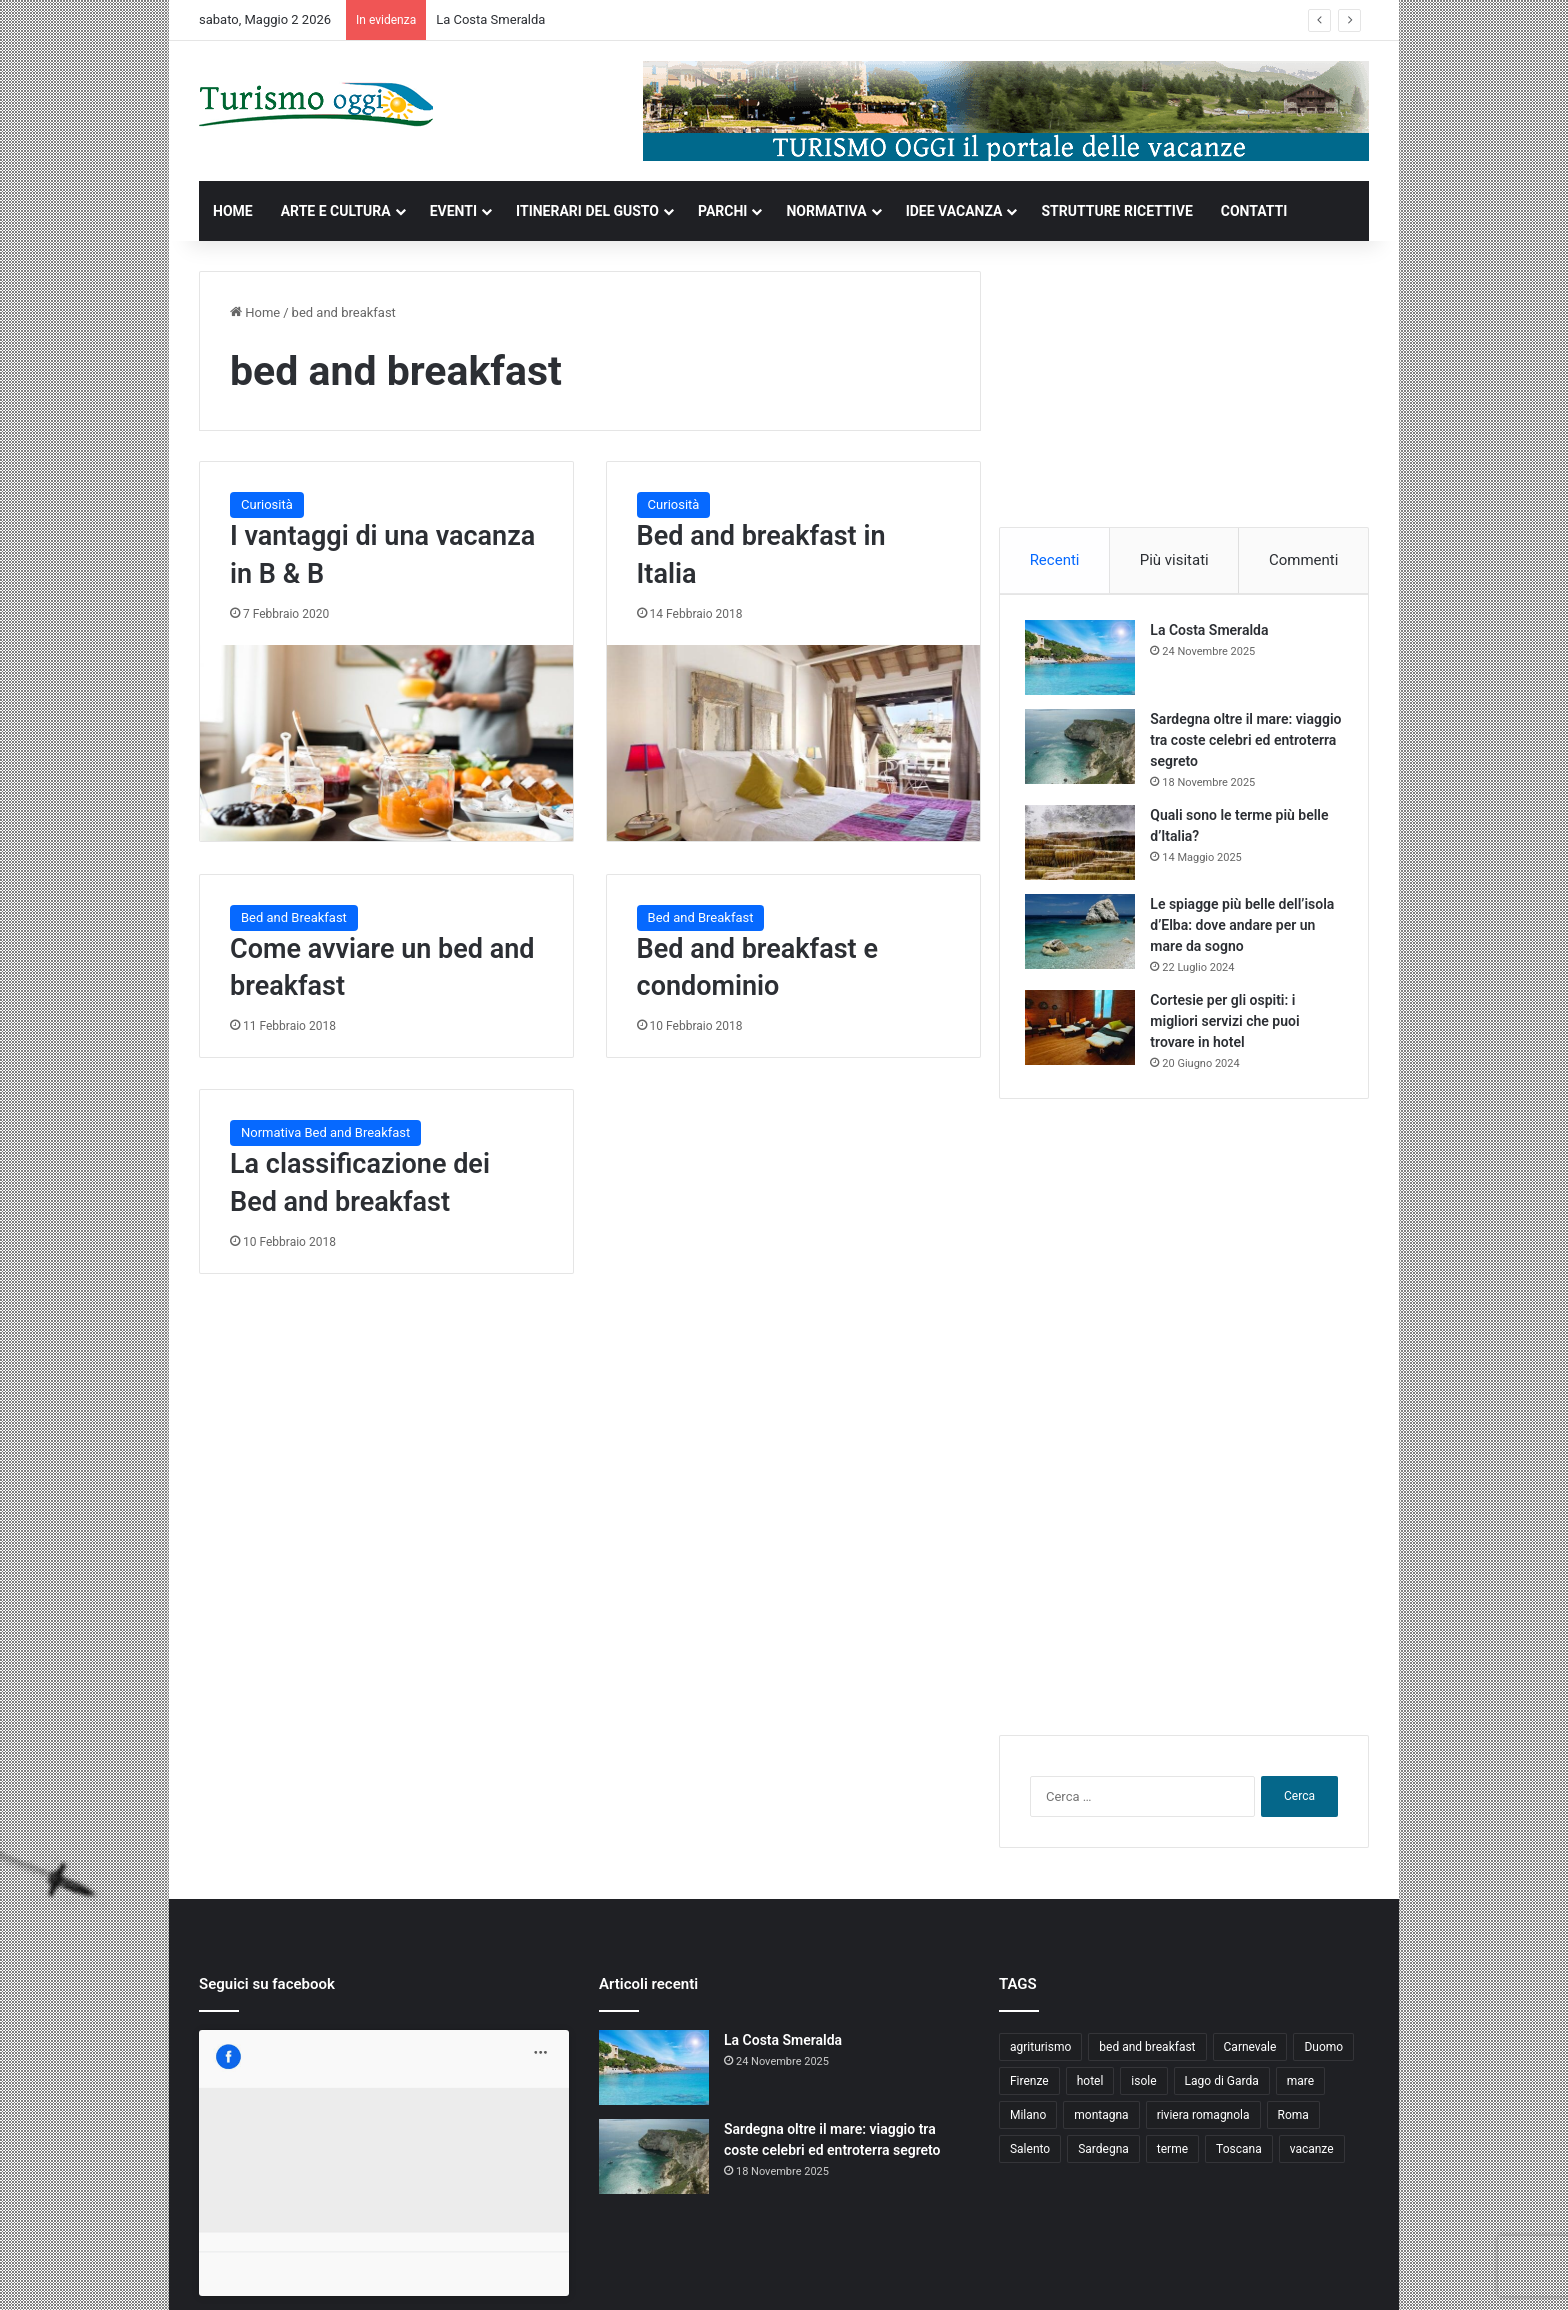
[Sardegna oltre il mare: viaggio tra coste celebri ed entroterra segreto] (1085, 751)
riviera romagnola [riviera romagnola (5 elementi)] (1203, 2124)
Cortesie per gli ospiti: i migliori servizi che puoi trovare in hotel (1229, 1026)
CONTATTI (1254, 211)
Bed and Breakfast (294, 917)
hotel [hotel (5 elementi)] (1090, 2090)
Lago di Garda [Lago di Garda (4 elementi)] (1222, 2090)
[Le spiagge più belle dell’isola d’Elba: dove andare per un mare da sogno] (1085, 936)
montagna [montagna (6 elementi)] (1101, 2124)
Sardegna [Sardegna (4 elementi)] (1103, 2158)
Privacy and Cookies (1127, 2273)
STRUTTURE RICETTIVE (1116, 211)
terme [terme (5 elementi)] (1172, 2158)
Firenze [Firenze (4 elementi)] (1029, 2090)
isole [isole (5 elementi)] (1143, 2090)
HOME (233, 211)
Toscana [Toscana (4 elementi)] (1239, 2158)
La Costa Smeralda (490, 19)
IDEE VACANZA (954, 211)
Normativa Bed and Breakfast (325, 1132)
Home (255, 312)
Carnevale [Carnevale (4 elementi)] (1250, 2056)
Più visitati (1174, 560)
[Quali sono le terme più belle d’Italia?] (1085, 847)
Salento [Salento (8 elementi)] (1030, 2158)
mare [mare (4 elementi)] (1300, 2090)
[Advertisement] (1184, 396)
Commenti (1303, 560)
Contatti (1222, 2273)
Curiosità (267, 504)
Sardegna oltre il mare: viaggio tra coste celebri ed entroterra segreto (1239, 745)
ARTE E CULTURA (336, 211)
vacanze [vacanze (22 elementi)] (1312, 2158)
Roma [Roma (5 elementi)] (1293, 2124)
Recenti (1055, 560)
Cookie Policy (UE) (1311, 2273)
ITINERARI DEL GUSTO (587, 211)
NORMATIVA (826, 211)
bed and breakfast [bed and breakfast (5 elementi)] (1147, 2056)
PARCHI (722, 211)
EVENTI (453, 211)
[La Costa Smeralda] (1085, 662)
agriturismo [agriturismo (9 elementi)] (1040, 2056)
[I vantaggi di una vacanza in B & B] (386, 743)
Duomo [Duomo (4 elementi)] (1323, 2056)
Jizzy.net (405, 2273)
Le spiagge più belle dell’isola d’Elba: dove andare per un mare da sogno (1245, 930)
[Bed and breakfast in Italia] (793, 743)
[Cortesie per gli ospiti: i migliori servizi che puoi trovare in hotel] (1085, 1032)
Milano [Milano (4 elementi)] (1028, 2124)
